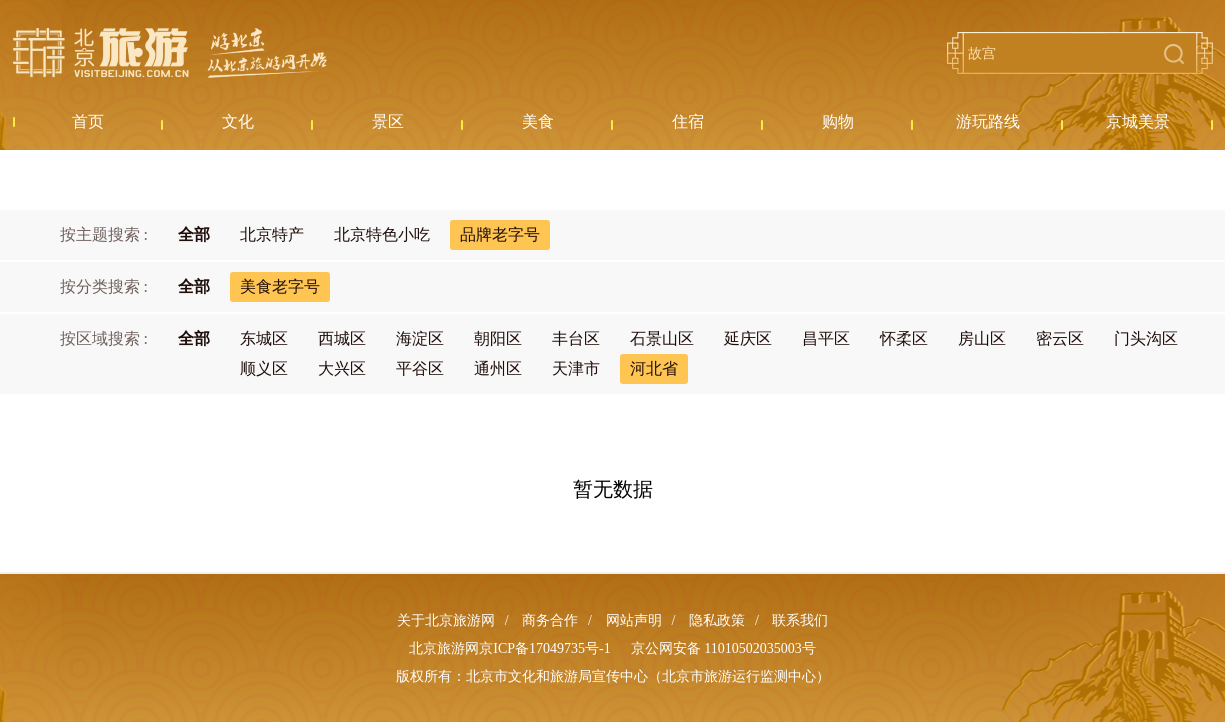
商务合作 (550, 620)
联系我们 (800, 620)
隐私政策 (717, 620)
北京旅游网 (170, 53)
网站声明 (634, 620)
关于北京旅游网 (446, 620)
